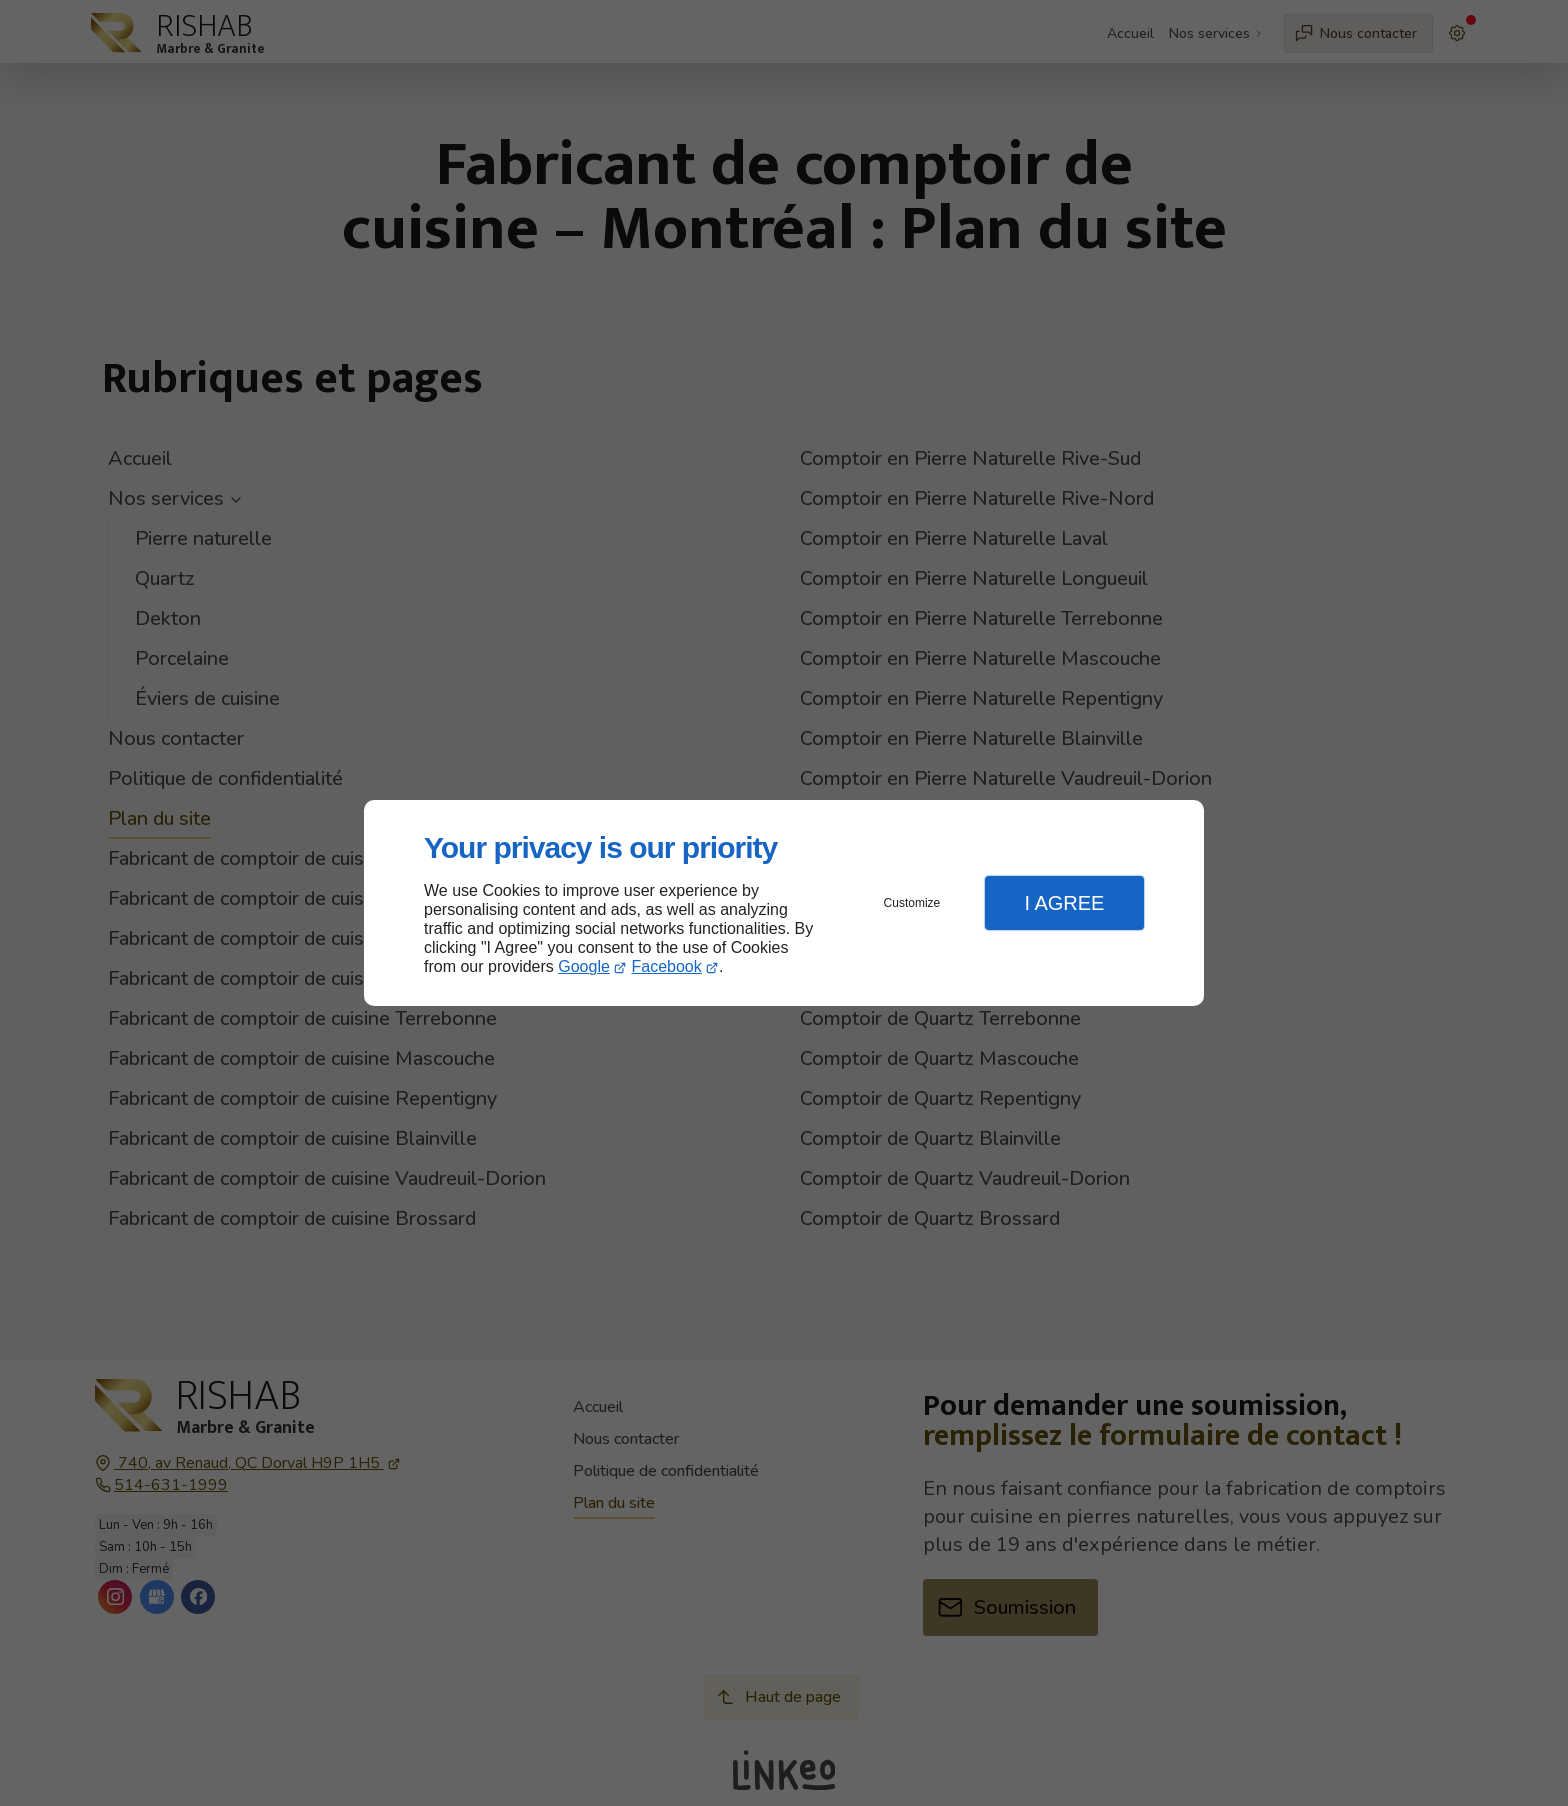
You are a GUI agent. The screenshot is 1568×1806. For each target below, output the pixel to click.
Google (584, 966)
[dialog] (784, 903)
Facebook (667, 966)
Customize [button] (912, 903)
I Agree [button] (1064, 903)
